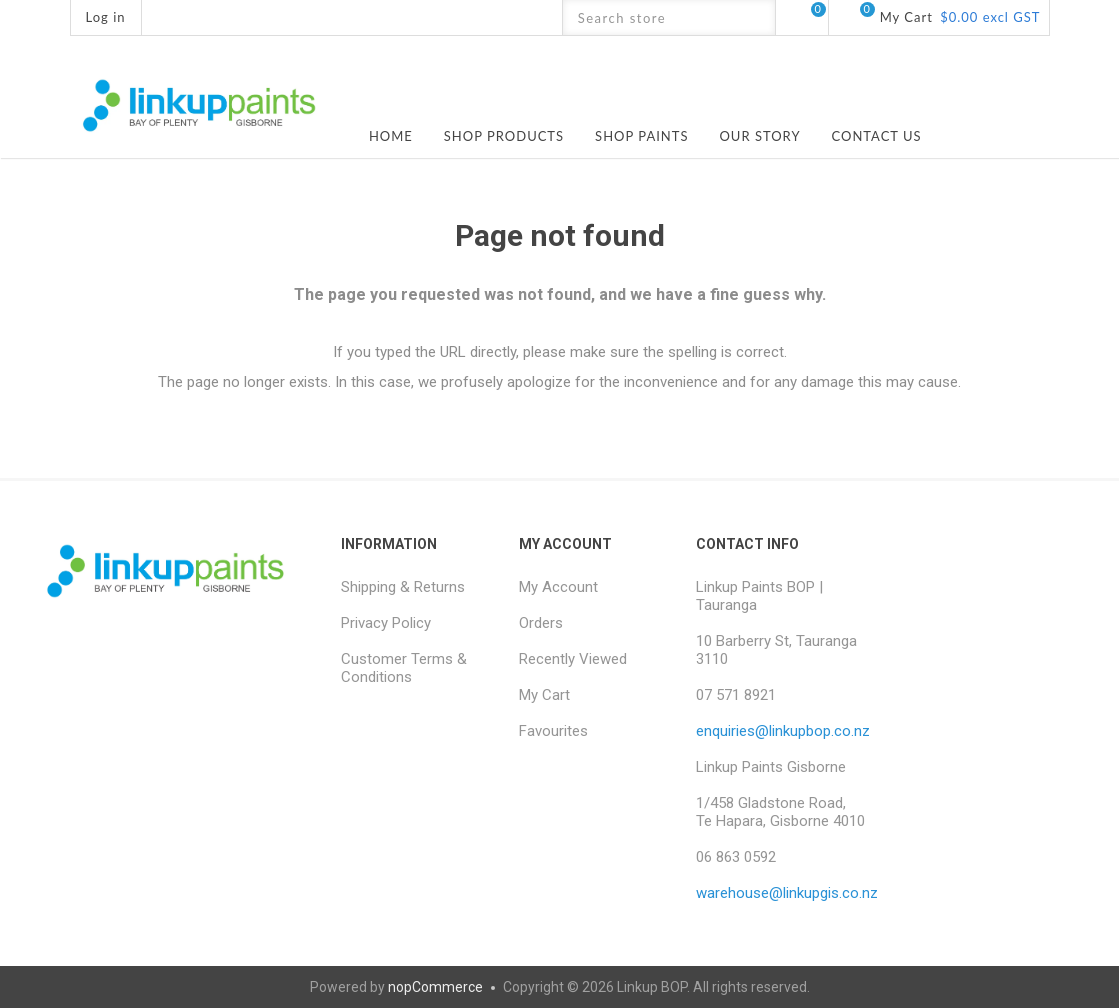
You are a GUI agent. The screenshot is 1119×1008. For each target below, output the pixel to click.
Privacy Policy (386, 623)
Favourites (553, 731)
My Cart (544, 695)
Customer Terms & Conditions (404, 668)
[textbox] (651, 17)
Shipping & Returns (403, 587)
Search (757, 17)
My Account (558, 587)
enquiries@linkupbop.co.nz (783, 731)
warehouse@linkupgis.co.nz (787, 893)
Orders (541, 623)
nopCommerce (435, 987)
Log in (106, 17)
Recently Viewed (573, 659)
